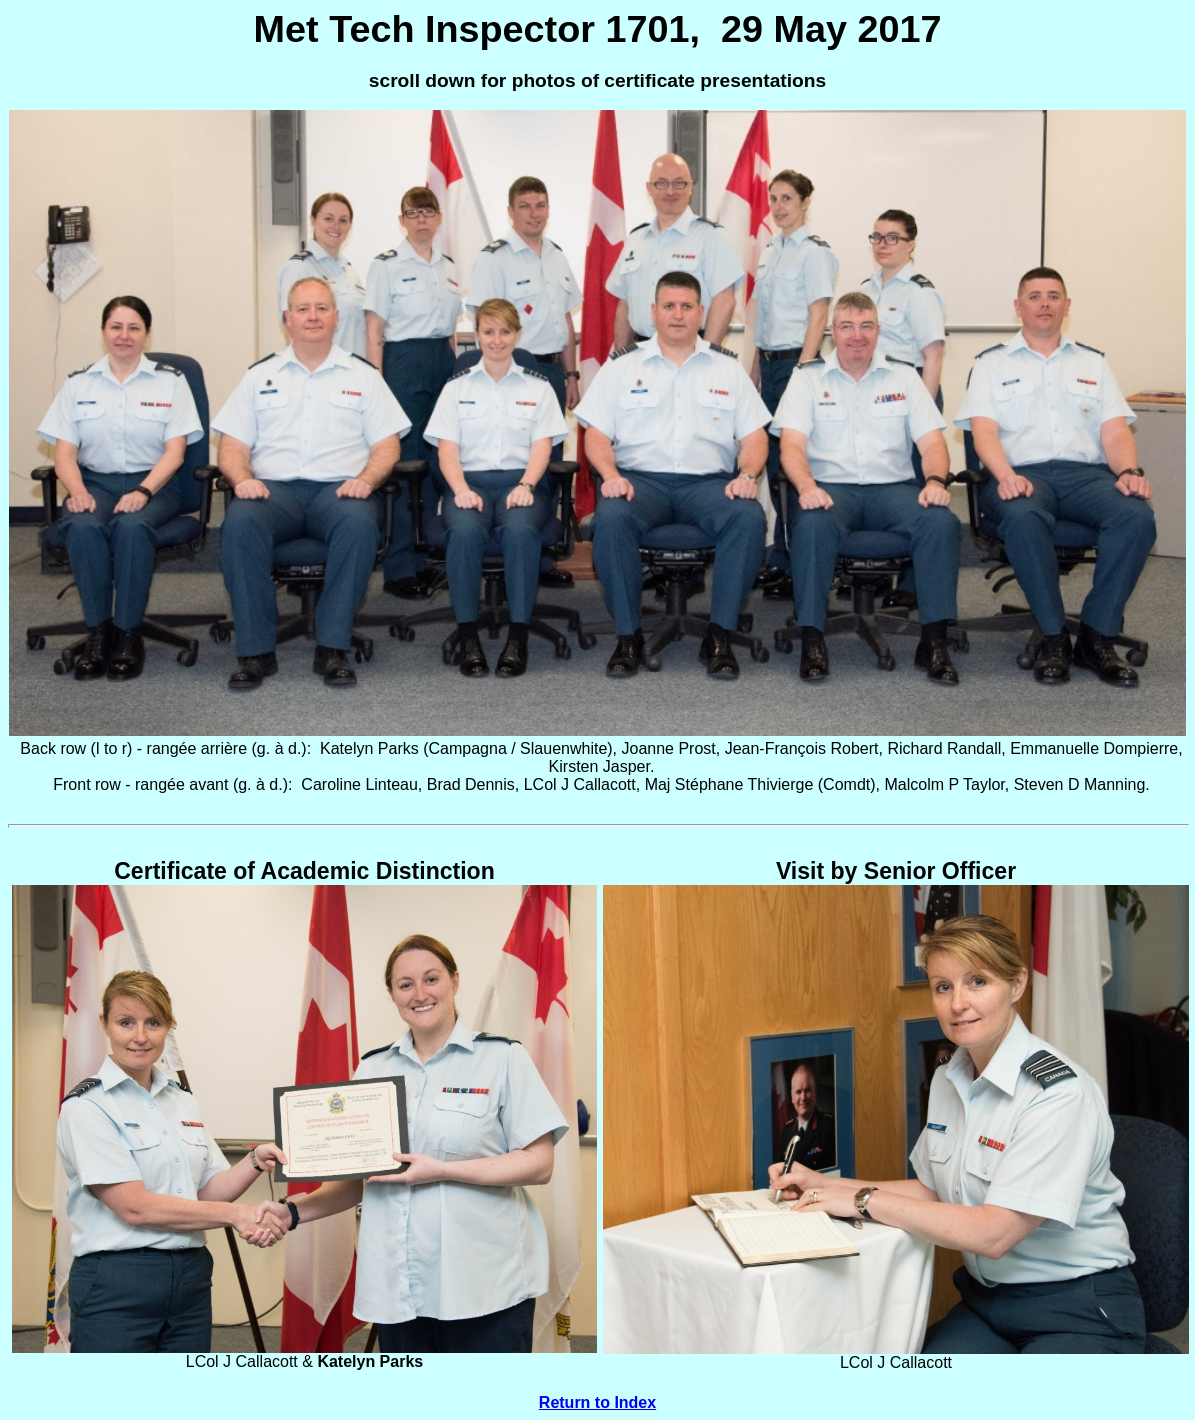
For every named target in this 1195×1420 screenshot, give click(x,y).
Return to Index (597, 1402)
